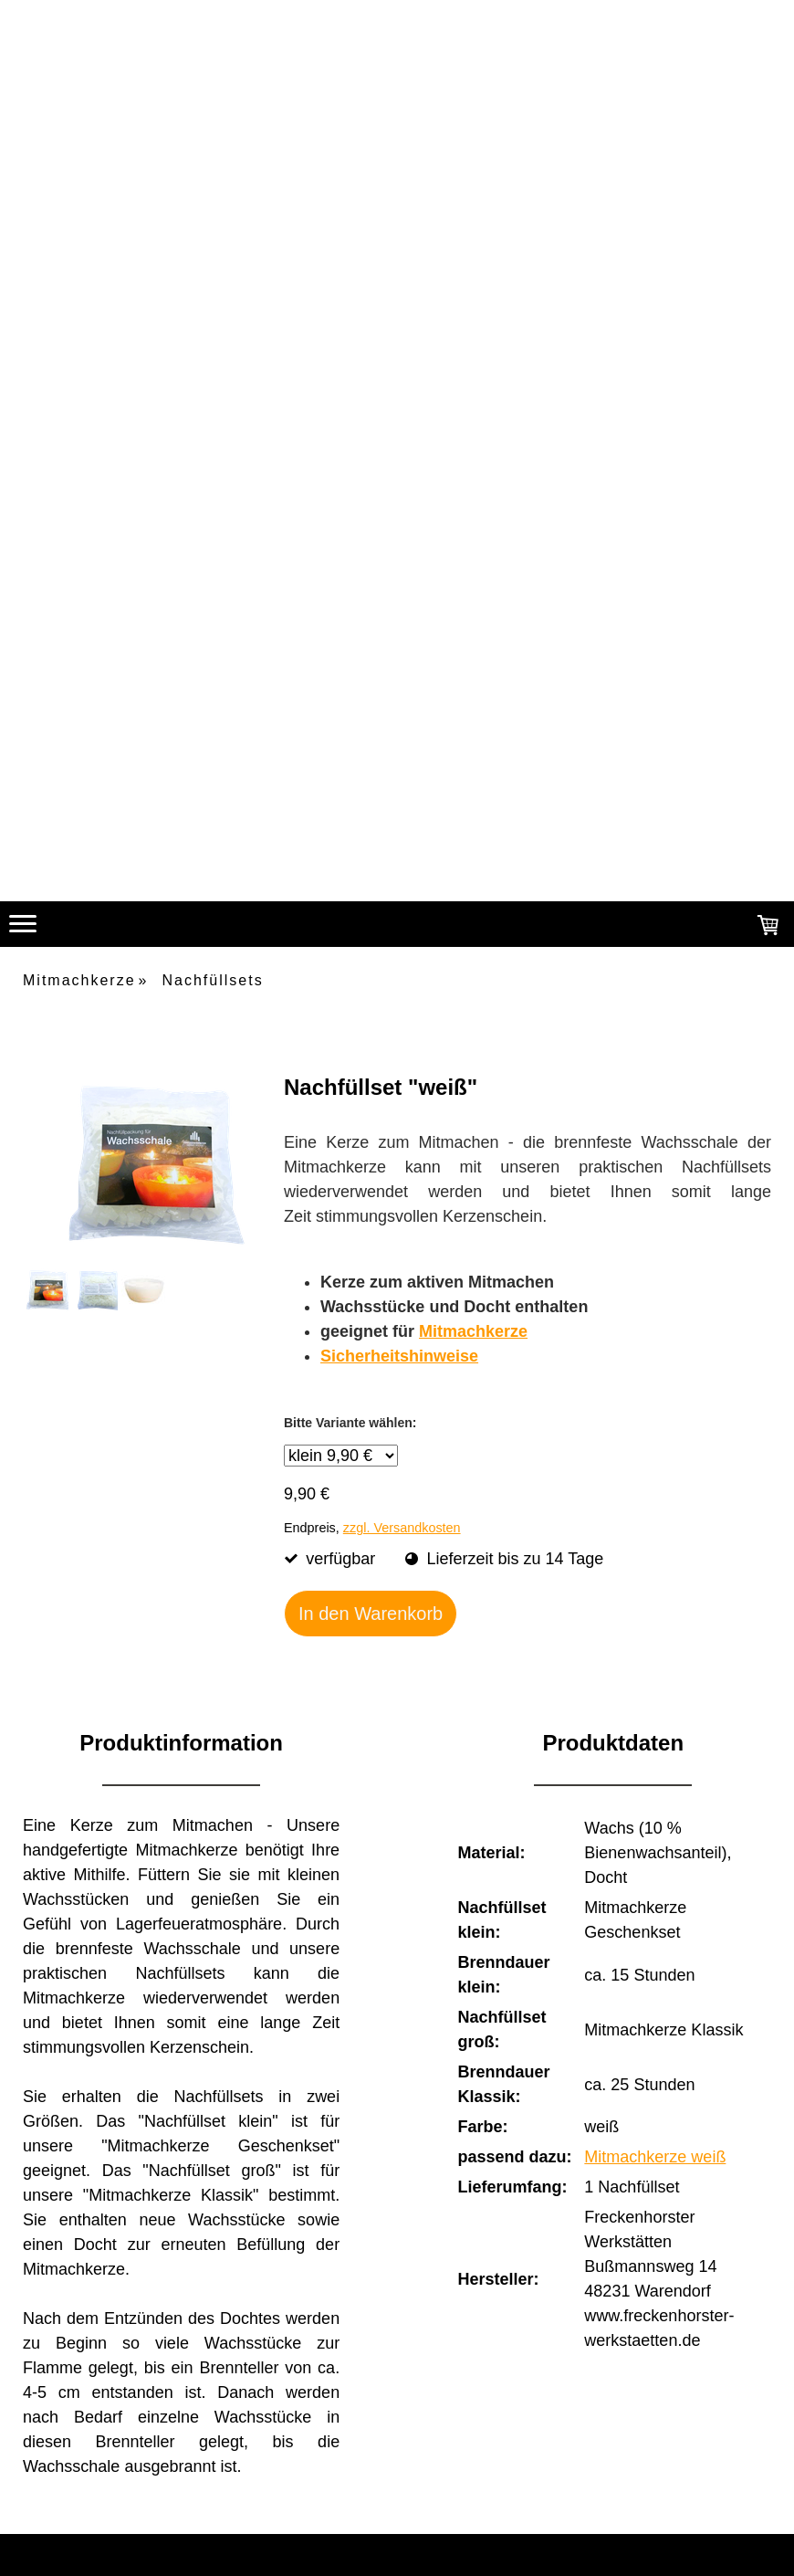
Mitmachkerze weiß (655, 2157)
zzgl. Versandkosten (402, 1527)
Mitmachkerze (473, 1331)
